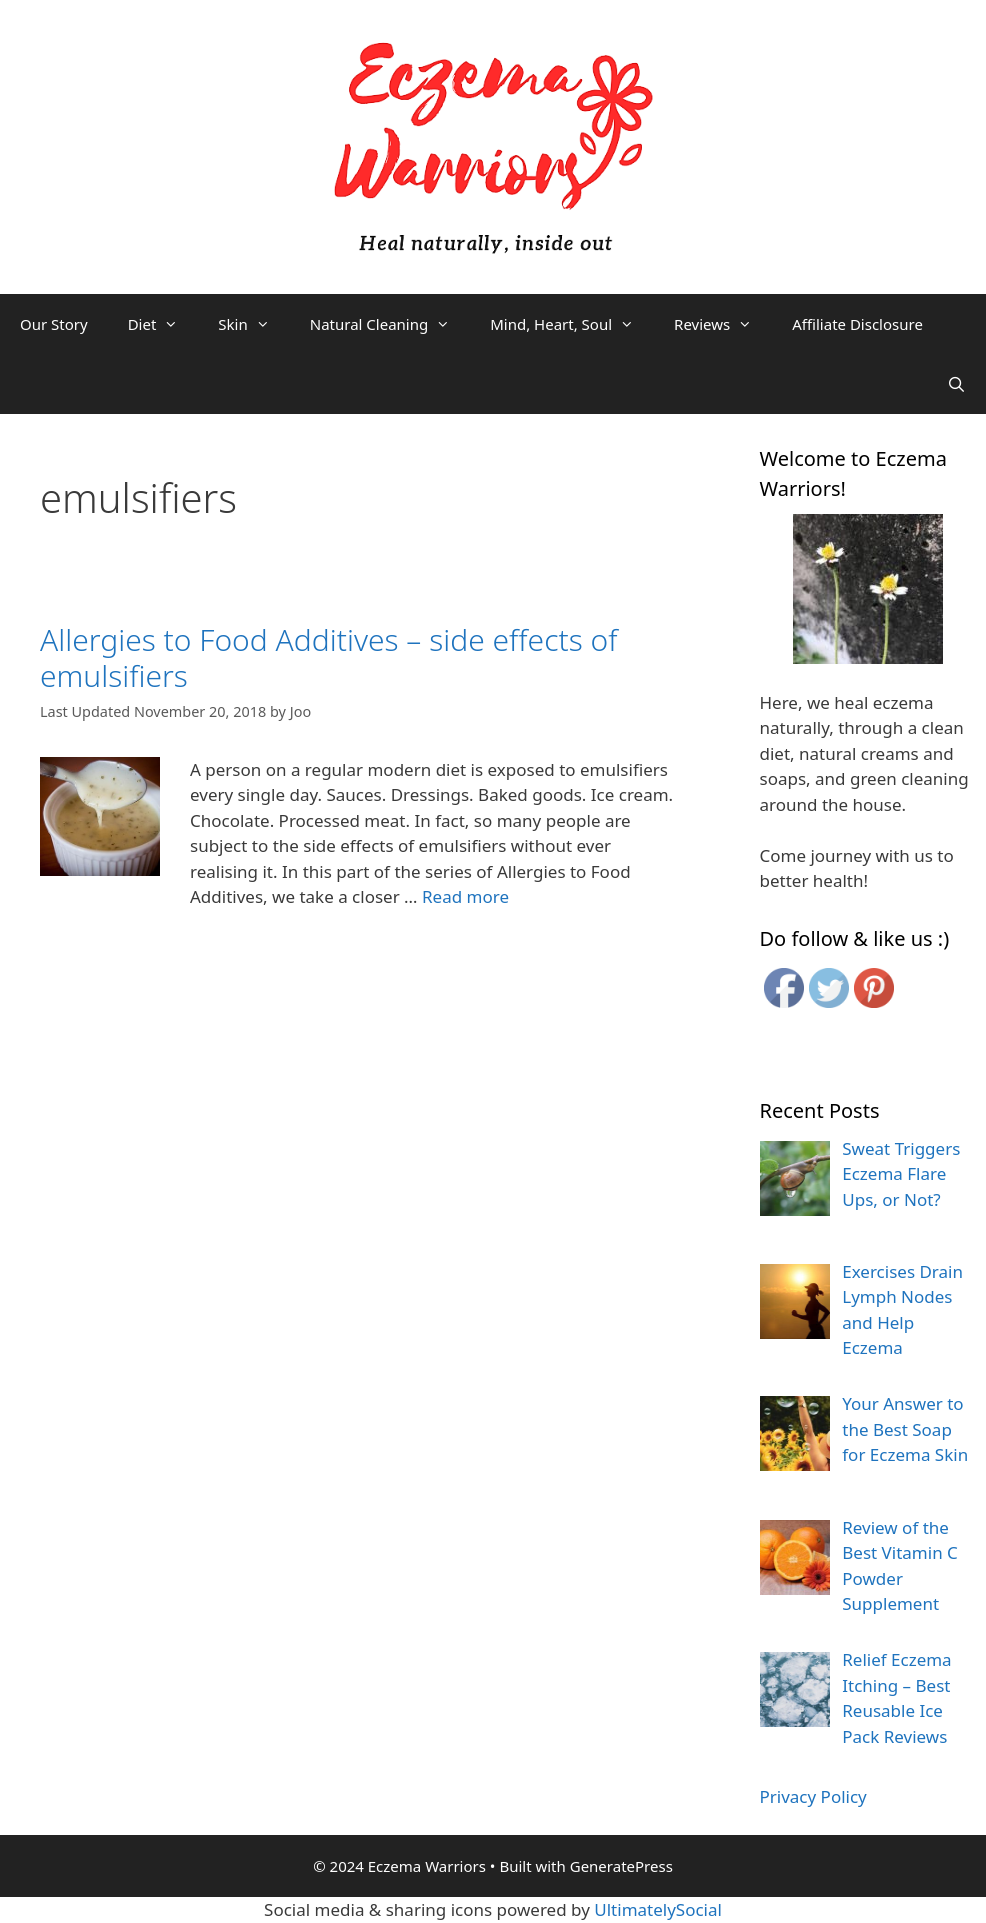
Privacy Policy (813, 1796)
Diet (163, 324)
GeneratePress (621, 1866)
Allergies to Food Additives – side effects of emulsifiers (328, 657)
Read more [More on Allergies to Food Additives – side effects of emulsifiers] (465, 896)
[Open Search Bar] (956, 384)
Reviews (723, 324)
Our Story (54, 324)
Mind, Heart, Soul (572, 324)
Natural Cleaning (390, 324)
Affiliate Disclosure (857, 324)
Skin (253, 324)
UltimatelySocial (658, 1909)
